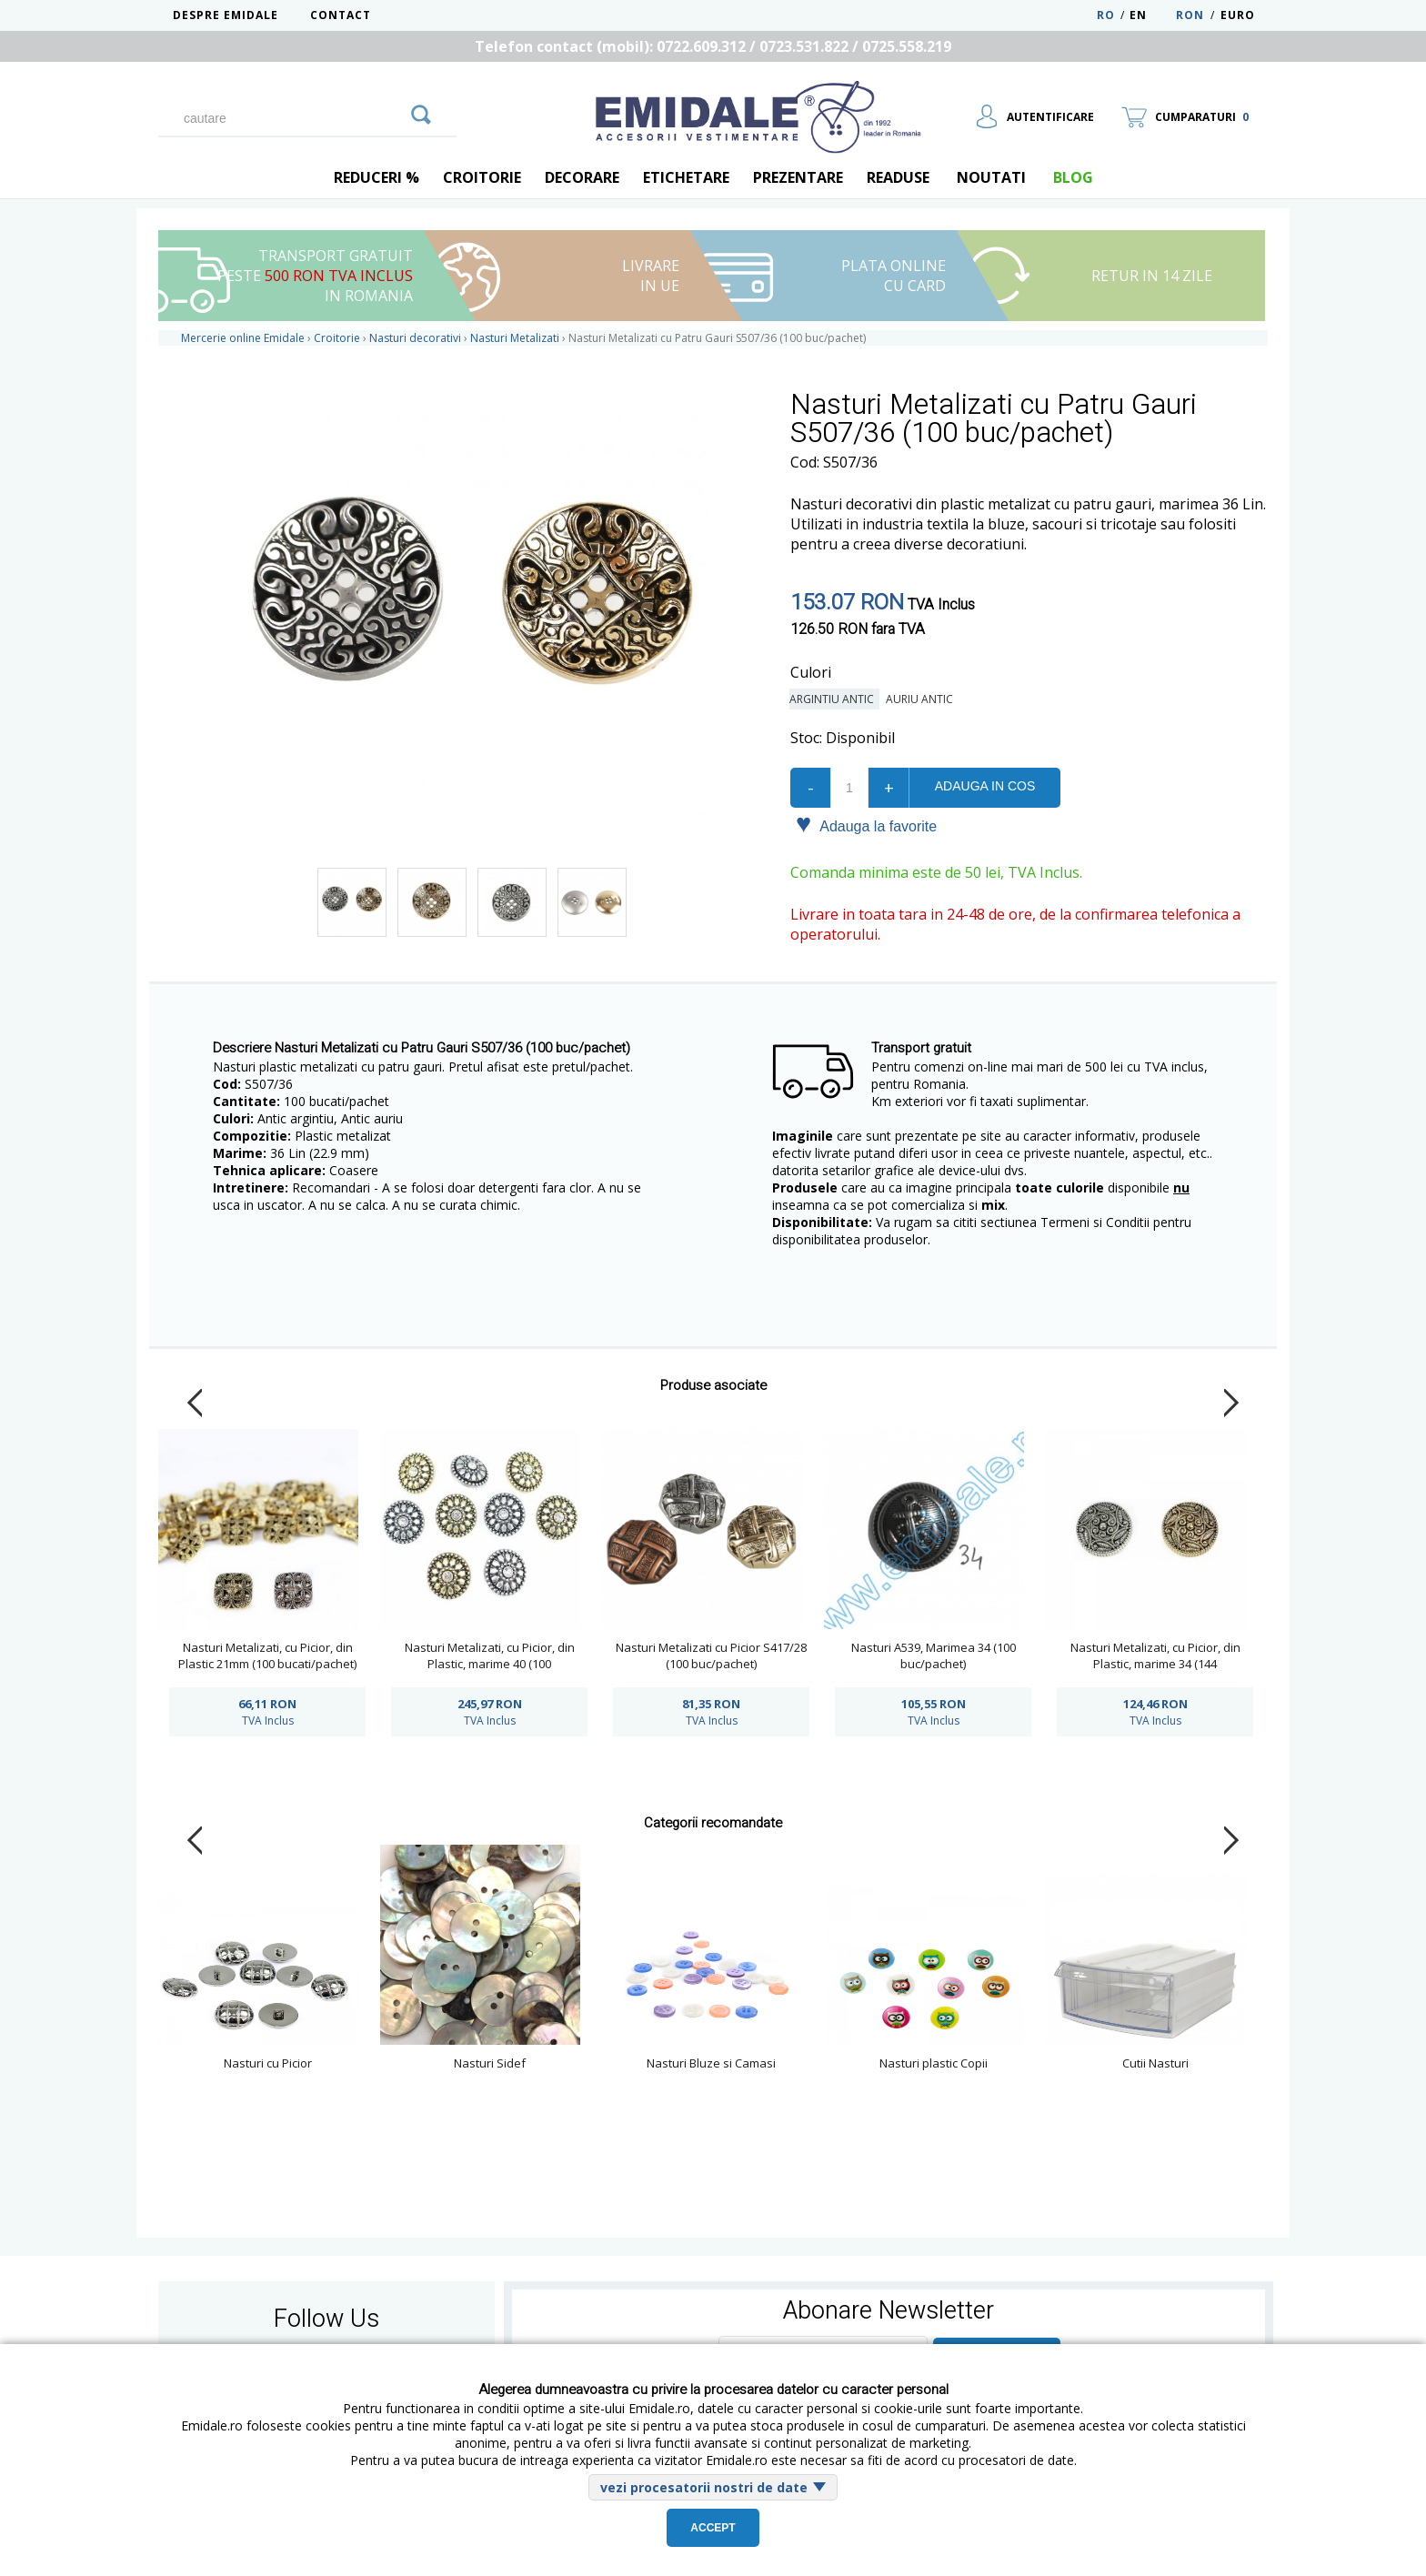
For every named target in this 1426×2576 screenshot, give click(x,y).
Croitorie (482, 177)
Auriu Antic (922, 699)
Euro (1237, 15)
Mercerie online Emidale (243, 338)
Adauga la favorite (866, 825)
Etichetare (686, 177)
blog (1073, 177)
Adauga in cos (985, 786)
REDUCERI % (376, 177)
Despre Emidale (225, 15)
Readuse (898, 177)
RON (1190, 15)
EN (1151, 15)
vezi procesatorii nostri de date (704, 2487)
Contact (340, 15)
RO (1106, 15)
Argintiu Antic (834, 699)
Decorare (582, 177)
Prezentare (798, 177)
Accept (712, 2527)
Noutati (991, 177)
